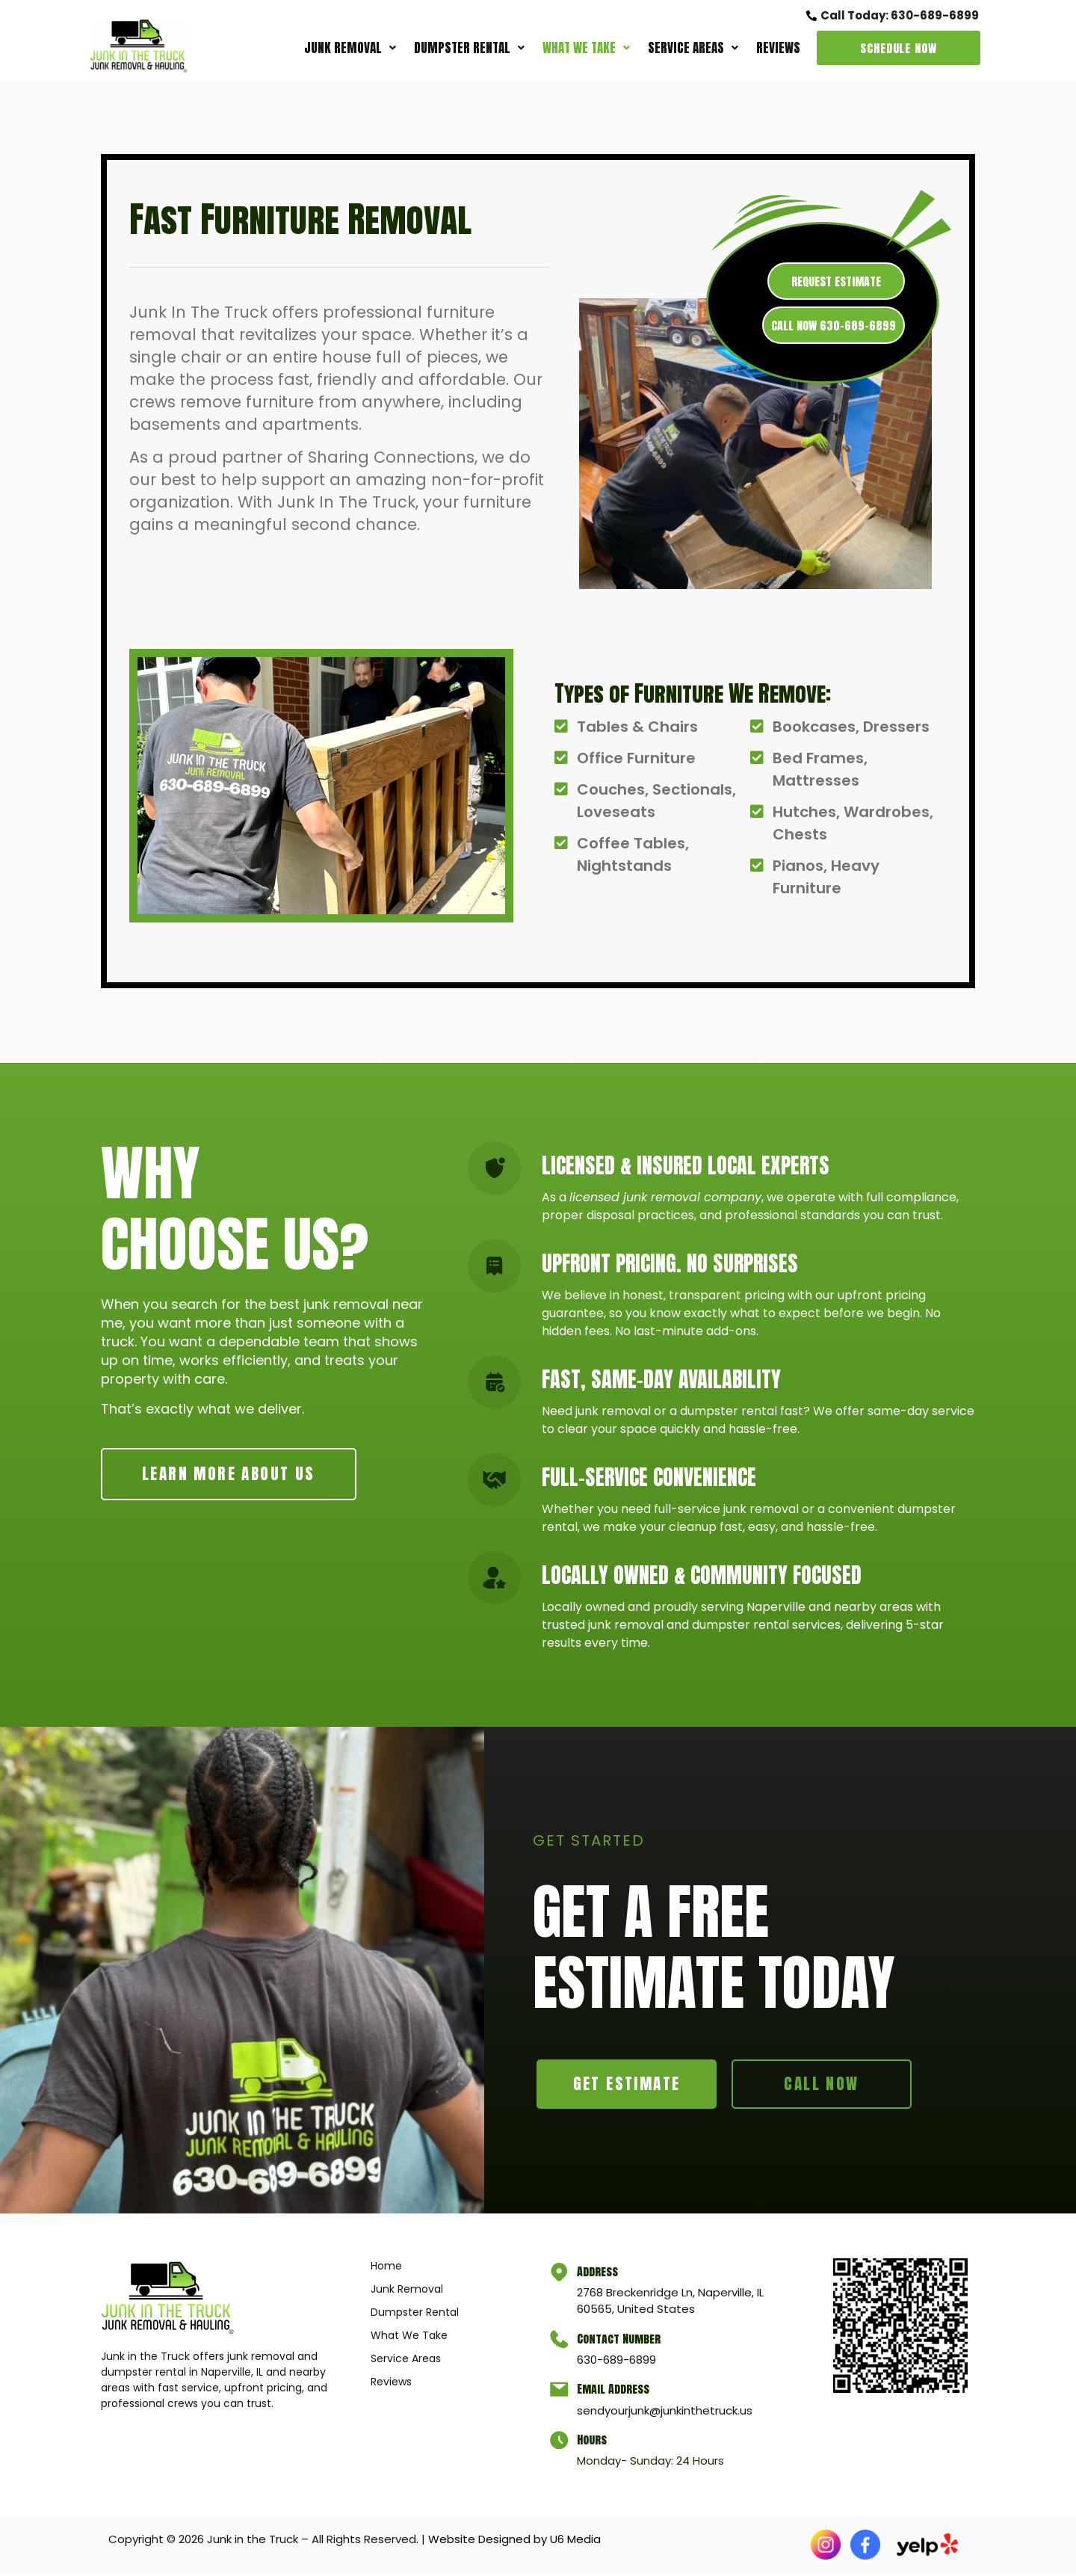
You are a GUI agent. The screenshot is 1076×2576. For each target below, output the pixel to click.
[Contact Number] (560, 2342)
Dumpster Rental (469, 48)
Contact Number (621, 2340)
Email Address (615, 2391)
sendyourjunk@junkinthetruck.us (667, 2412)
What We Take (586, 48)
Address (599, 2272)
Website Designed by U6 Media (514, 2540)
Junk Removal (350, 48)
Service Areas (693, 48)
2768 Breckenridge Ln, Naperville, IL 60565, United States (672, 2302)
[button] (350, 48)
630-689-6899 (618, 2362)
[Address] (560, 2275)
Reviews (778, 48)
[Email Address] (560, 2393)
